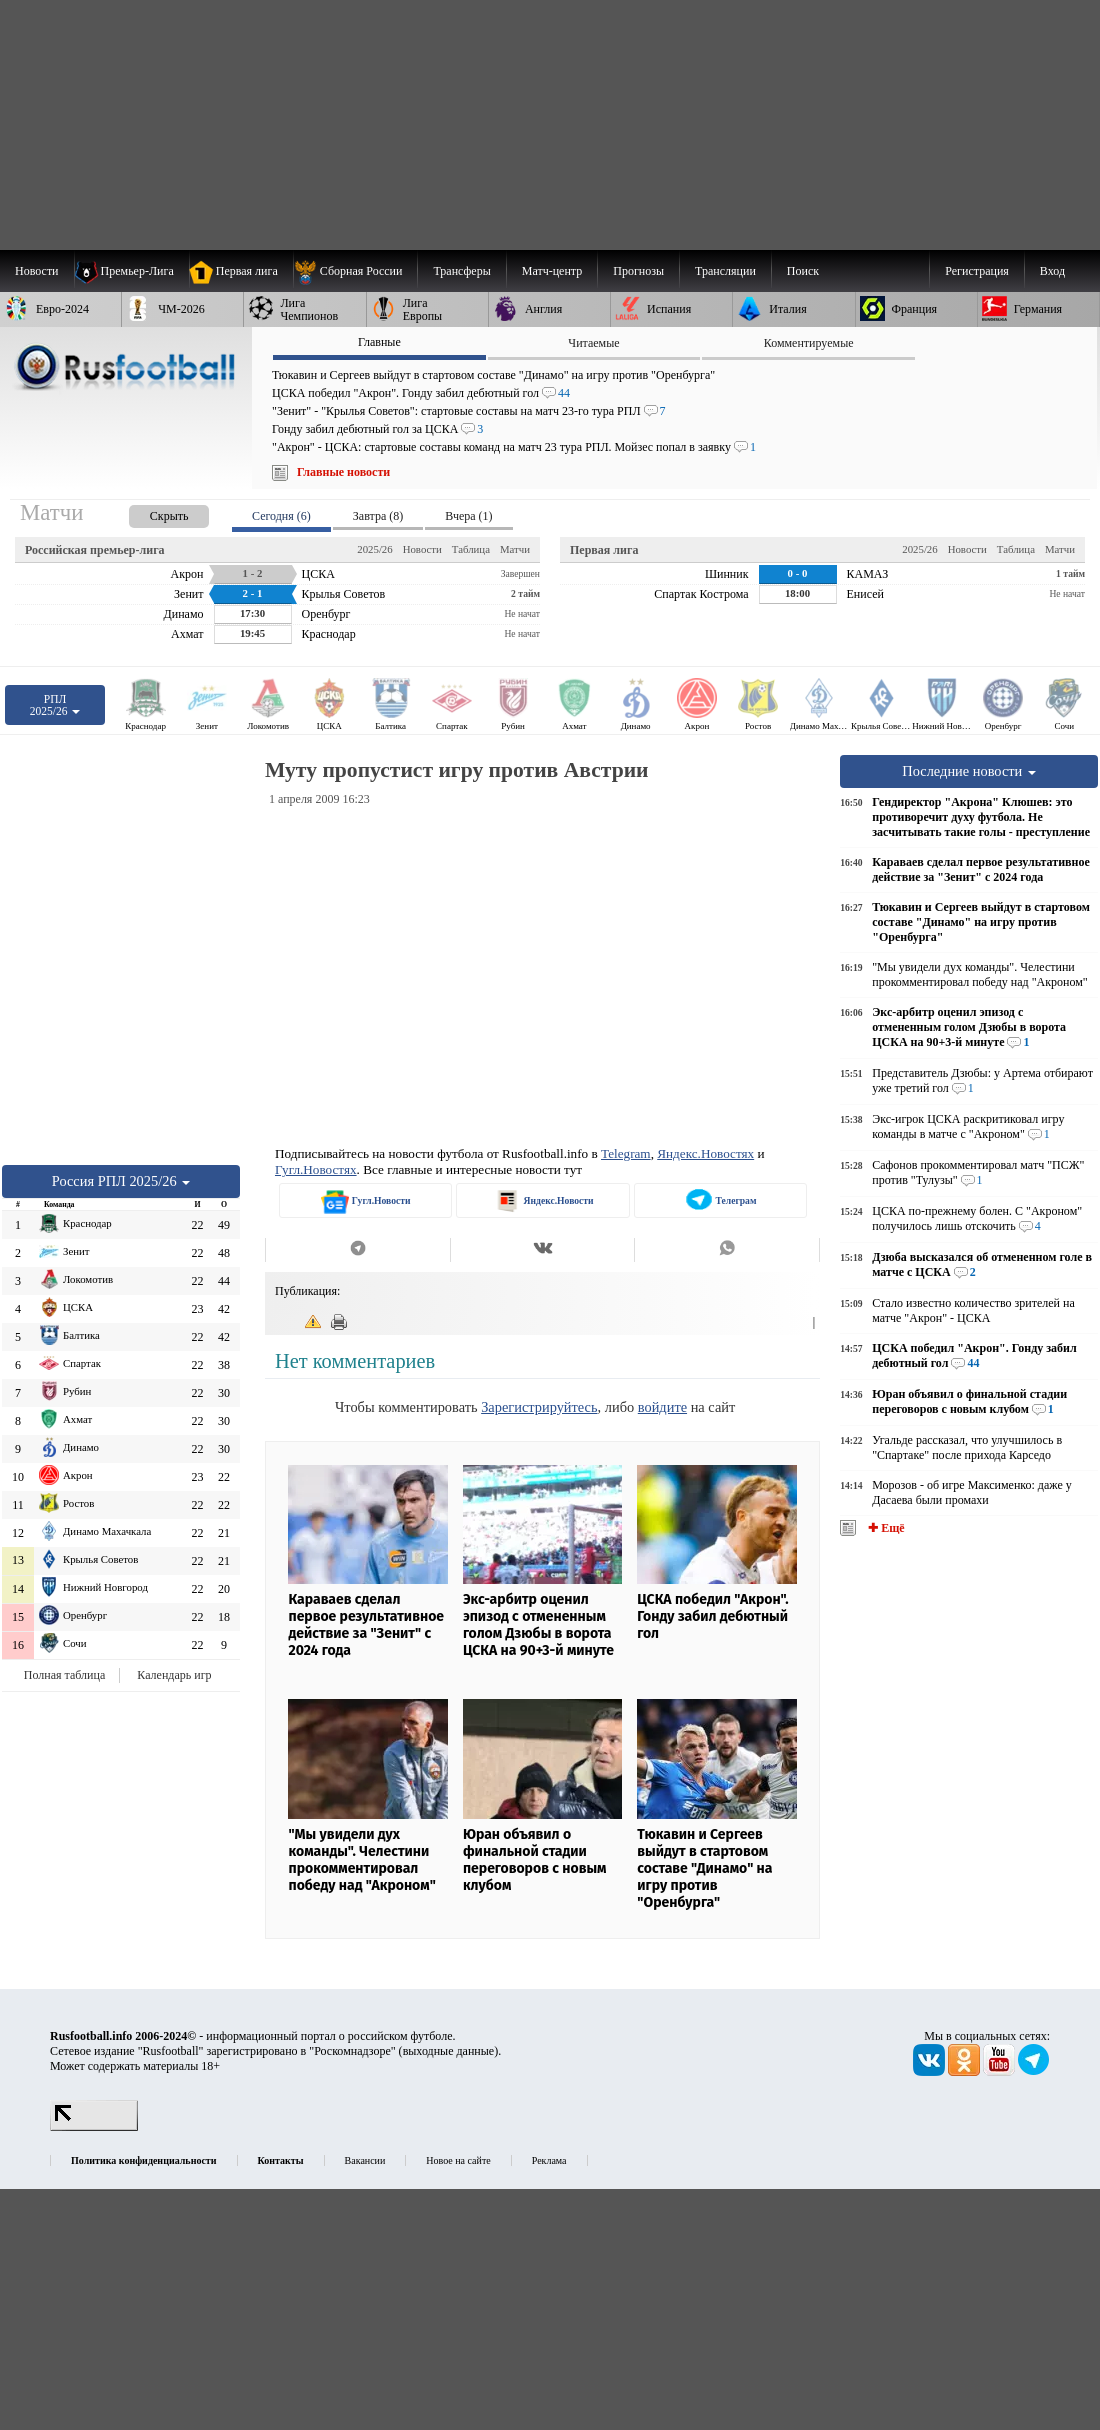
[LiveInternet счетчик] (94, 2127)
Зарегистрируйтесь (539, 1407)
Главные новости (343, 472)
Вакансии (365, 2160)
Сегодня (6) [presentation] (281, 516)
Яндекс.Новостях (705, 1153)
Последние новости (969, 771)
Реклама (549, 2160)
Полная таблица (64, 1675)
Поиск (803, 271)
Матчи (515, 549)
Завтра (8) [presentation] (378, 516)
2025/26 (374, 549)
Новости (422, 549)
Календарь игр (174, 1675)
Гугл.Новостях (316, 1169)
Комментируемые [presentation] (809, 343)
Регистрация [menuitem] (977, 271)
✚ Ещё (884, 1528)
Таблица (471, 549)
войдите (662, 1407)
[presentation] (149, 512)
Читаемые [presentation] (593, 343)
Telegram (626, 1153)
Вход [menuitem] (1052, 271)
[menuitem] (355, 271)
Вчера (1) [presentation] (468, 516)
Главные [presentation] (379, 342)
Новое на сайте (458, 2160)
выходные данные (449, 2051)
